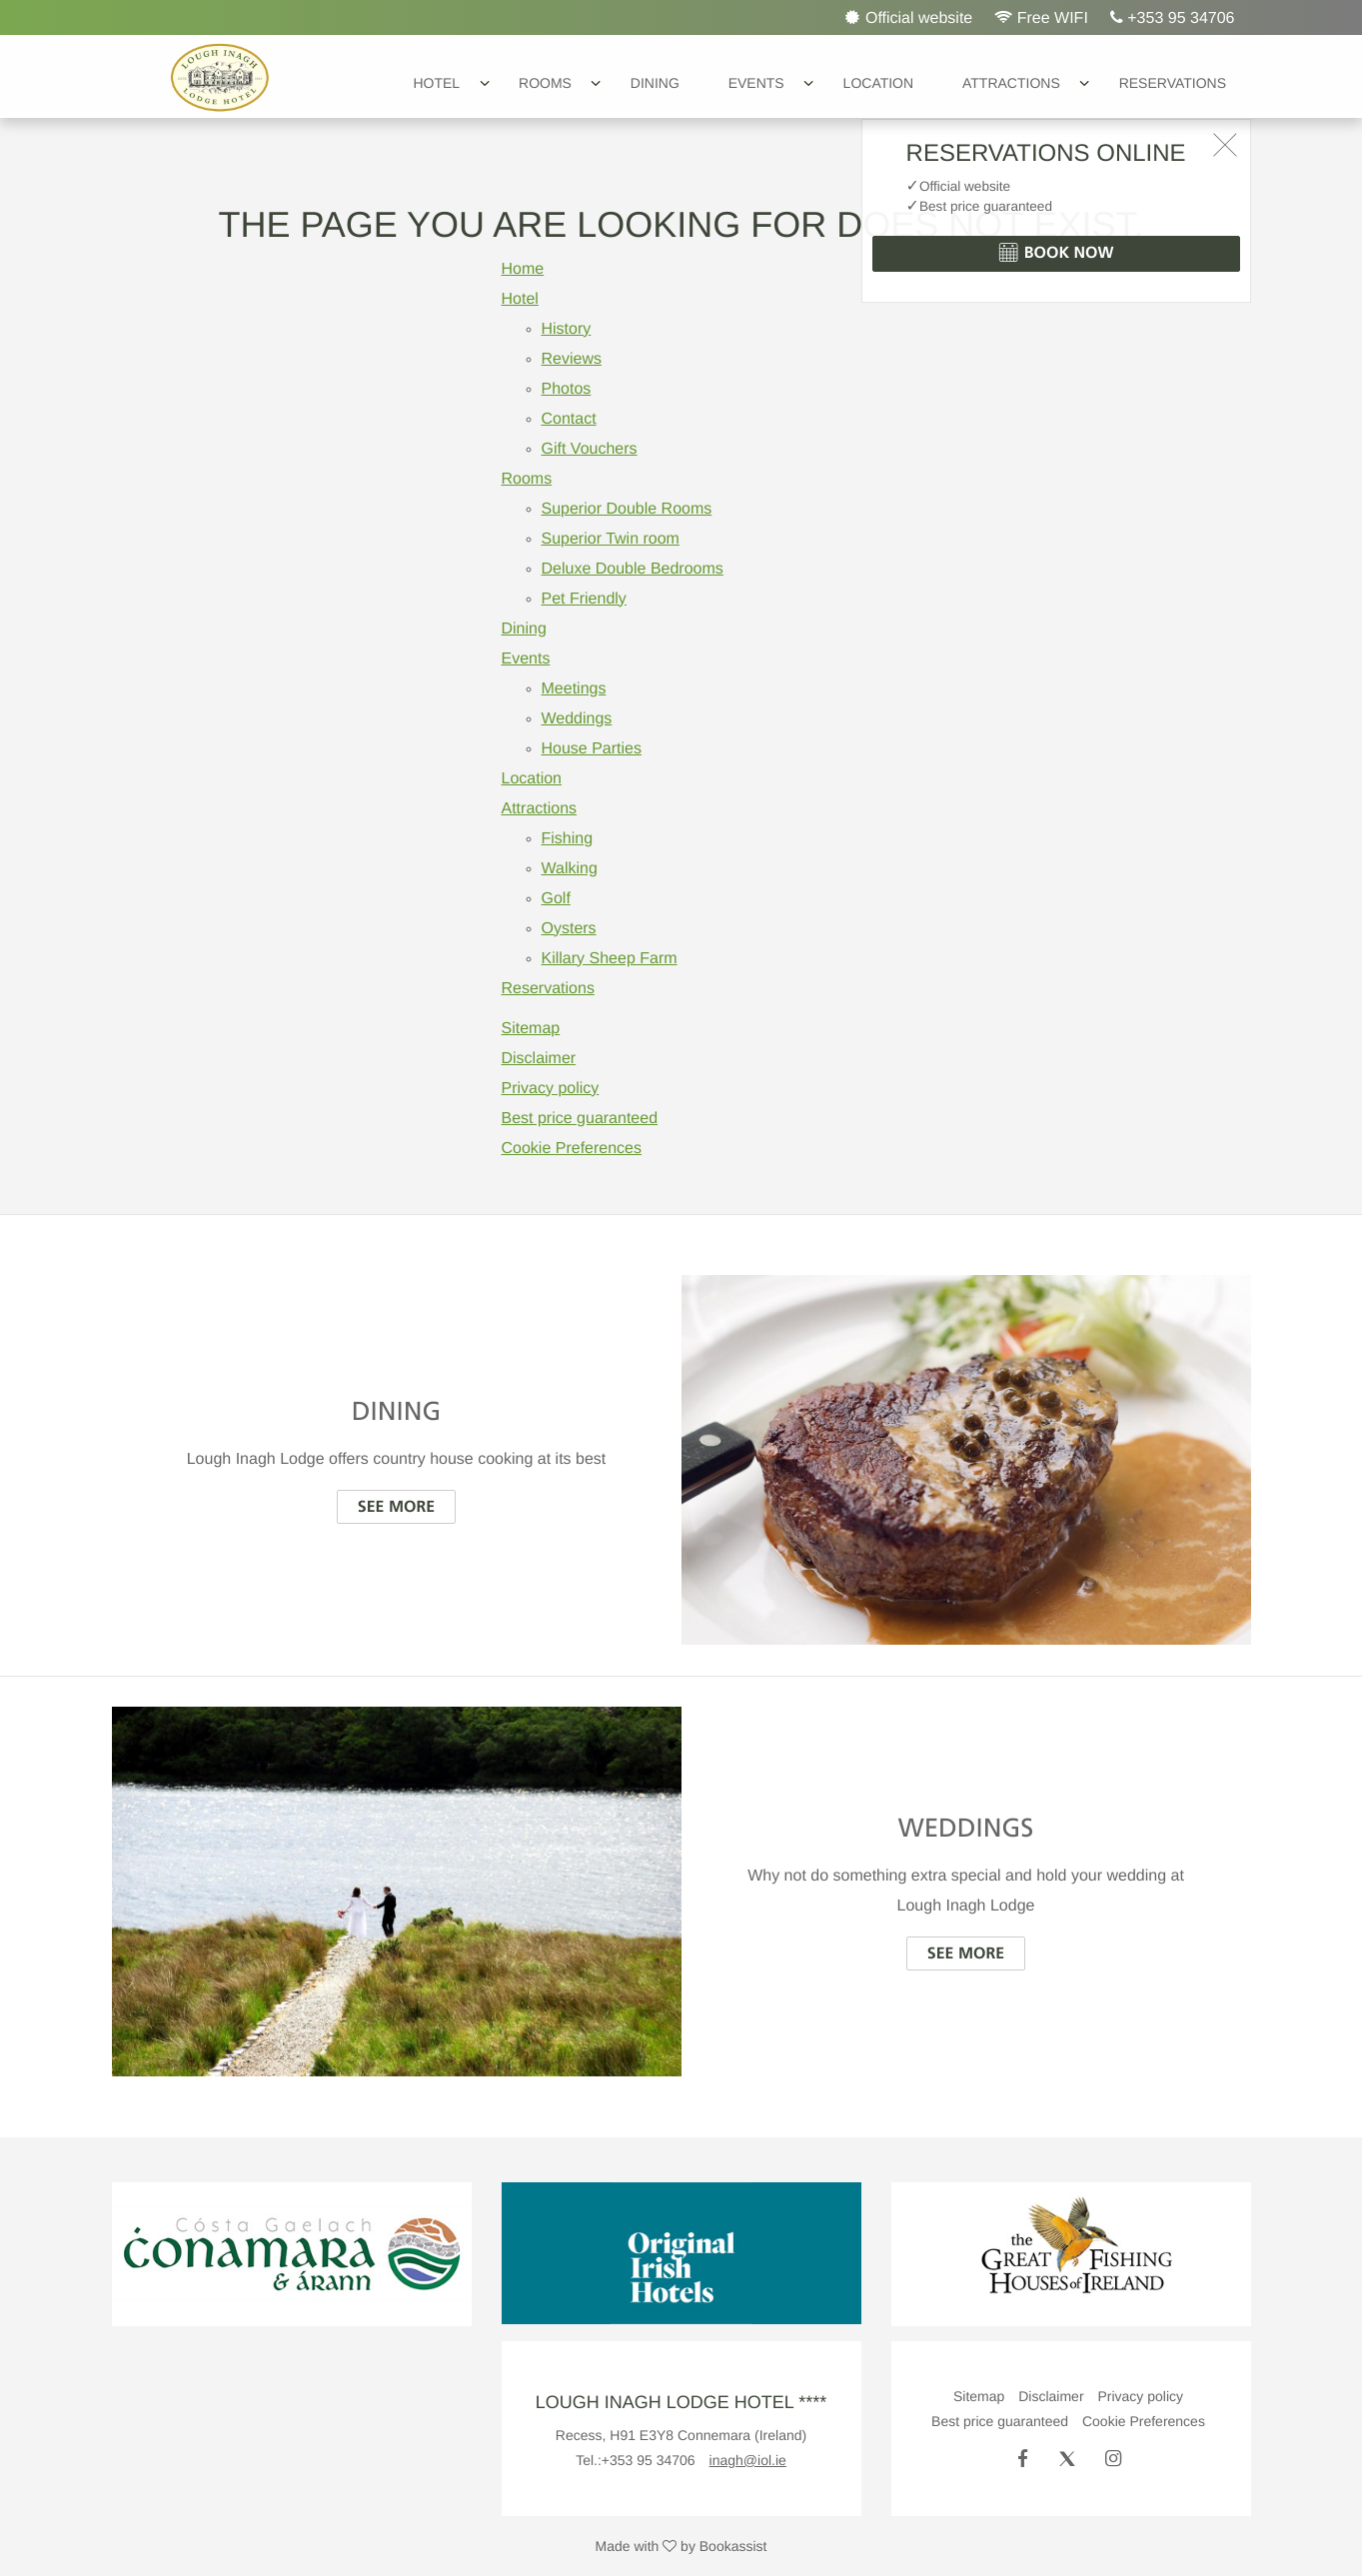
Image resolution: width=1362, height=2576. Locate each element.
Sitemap (531, 1028)
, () (681, 2435)
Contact (569, 419)
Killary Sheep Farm (610, 958)
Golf (556, 898)
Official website (909, 18)
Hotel (436, 83)
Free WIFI (1041, 18)
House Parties (592, 748)
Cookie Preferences (572, 1148)
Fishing (568, 838)
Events (756, 83)
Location (878, 83)
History (567, 329)
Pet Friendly (584, 599)
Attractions (1011, 83)
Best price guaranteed (580, 1118)
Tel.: (635, 2460)
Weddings (577, 718)
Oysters (569, 928)
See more (396, 1507)
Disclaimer (539, 1058)
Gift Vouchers (590, 449)
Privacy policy (551, 1088)
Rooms (545, 83)
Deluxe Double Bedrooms (632, 569)
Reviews (572, 359)
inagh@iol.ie (747, 2460)
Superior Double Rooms (627, 509)
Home (523, 269)
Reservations (1172, 83)
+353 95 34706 (1172, 18)
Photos (567, 389)
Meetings (574, 688)
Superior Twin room (611, 539)
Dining (655, 83)
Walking (570, 868)
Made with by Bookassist (681, 2546)
